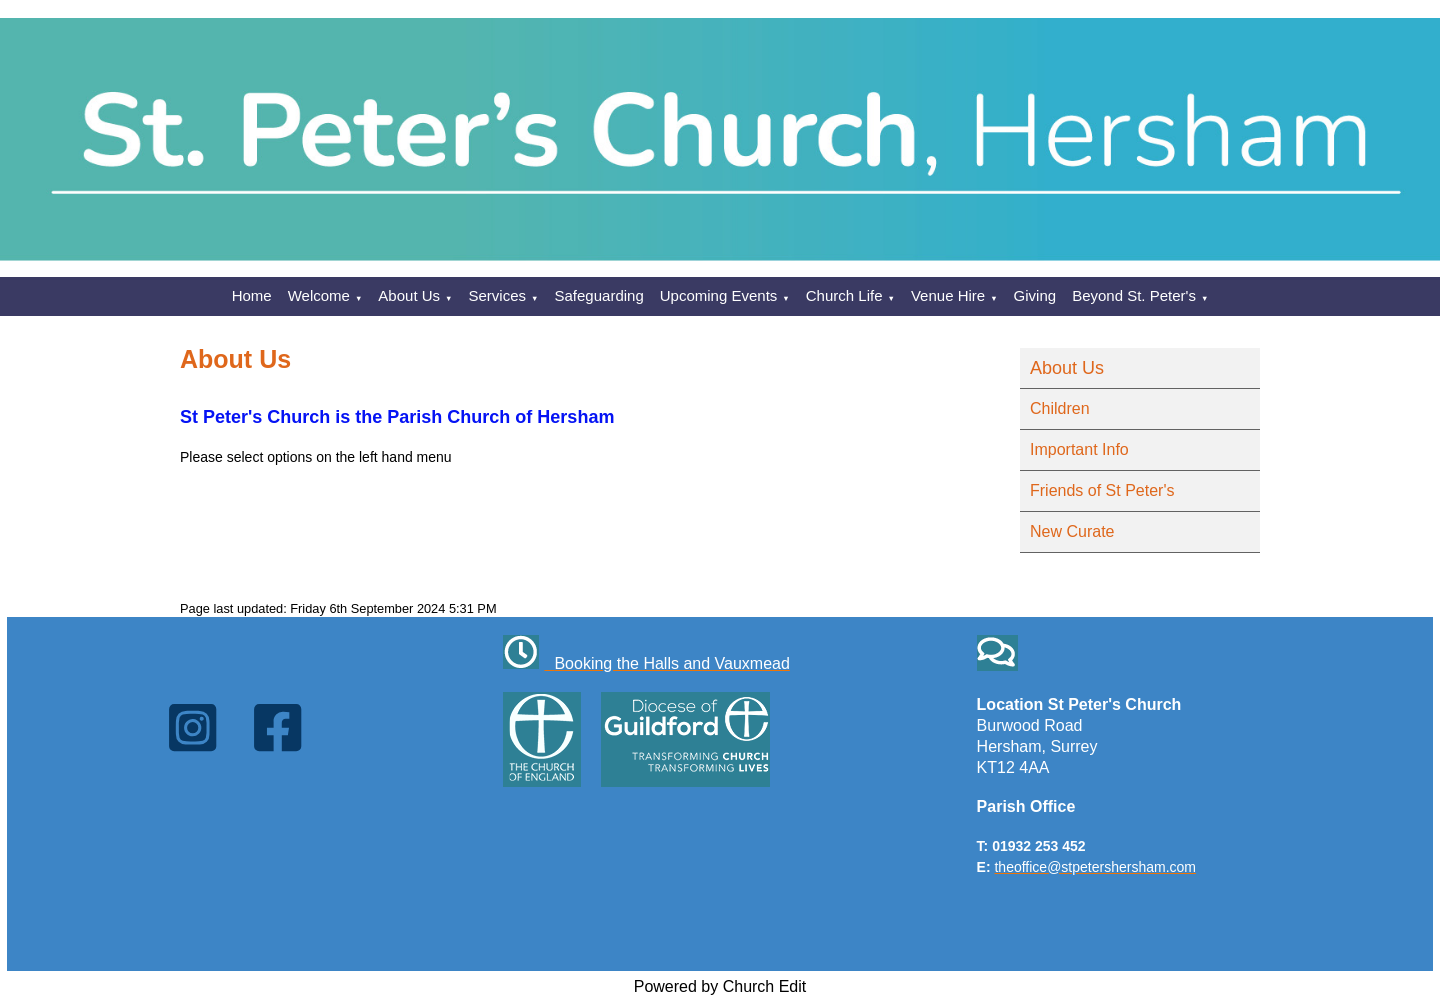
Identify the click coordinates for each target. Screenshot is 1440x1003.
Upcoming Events (719, 295)
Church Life (844, 295)
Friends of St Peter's (1102, 490)
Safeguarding (599, 295)
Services (498, 295)
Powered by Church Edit (720, 986)
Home (252, 295)
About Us (409, 295)
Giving (1035, 295)
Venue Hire (948, 295)
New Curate (1072, 531)
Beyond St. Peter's (1134, 295)
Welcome (319, 295)
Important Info (1079, 449)
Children (1060, 408)
